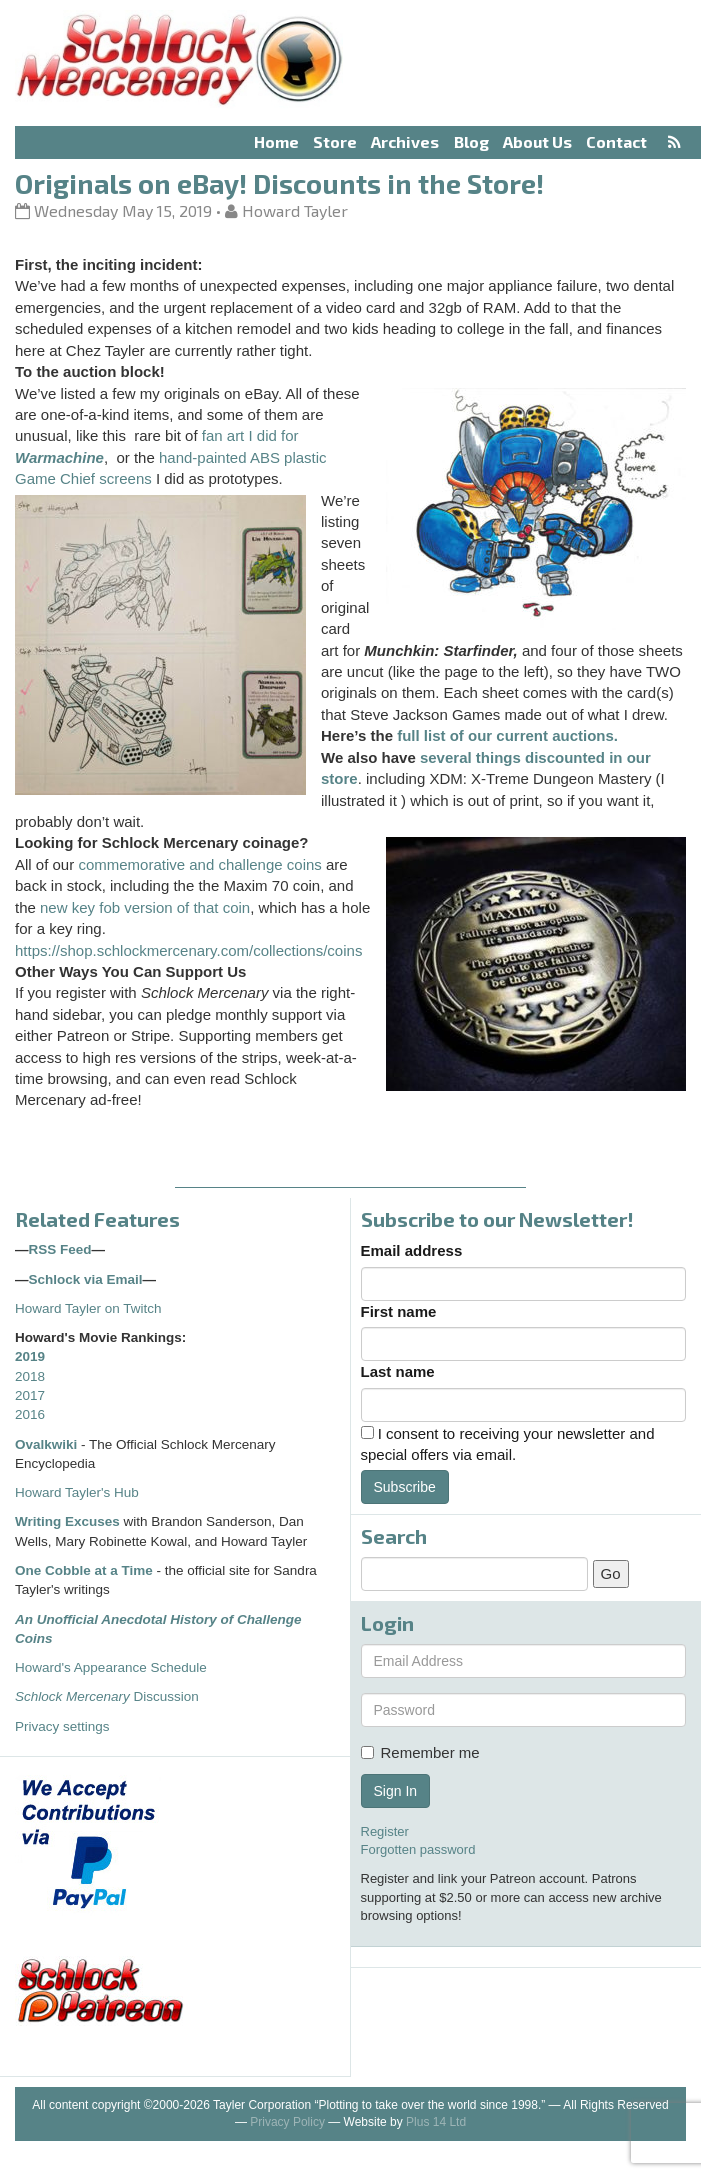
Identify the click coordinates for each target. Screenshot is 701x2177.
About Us (537, 141)
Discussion (107, 1696)
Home (276, 141)
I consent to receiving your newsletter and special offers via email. (508, 1444)
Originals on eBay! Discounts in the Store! (279, 183)
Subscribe (405, 1487)
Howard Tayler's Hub (77, 1492)
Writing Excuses (67, 1521)
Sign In (396, 1791)
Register (385, 1831)
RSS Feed (60, 1249)
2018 (30, 1376)
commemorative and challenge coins (199, 864)
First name (399, 1311)
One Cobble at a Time (84, 1570)
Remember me (420, 1752)
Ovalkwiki (48, 1444)
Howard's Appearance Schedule (111, 1667)
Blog (471, 141)
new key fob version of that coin (145, 907)
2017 (30, 1395)
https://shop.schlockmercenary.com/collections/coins (188, 950)
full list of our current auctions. (507, 735)
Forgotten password (418, 1849)
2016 (30, 1414)
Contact (616, 141)
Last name (398, 1371)
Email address (412, 1250)
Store (335, 141)
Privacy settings (62, 1726)
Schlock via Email (86, 1279)
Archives (405, 141)
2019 (30, 1356)
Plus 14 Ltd (436, 2122)
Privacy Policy (287, 2122)
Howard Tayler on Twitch (88, 1308)
